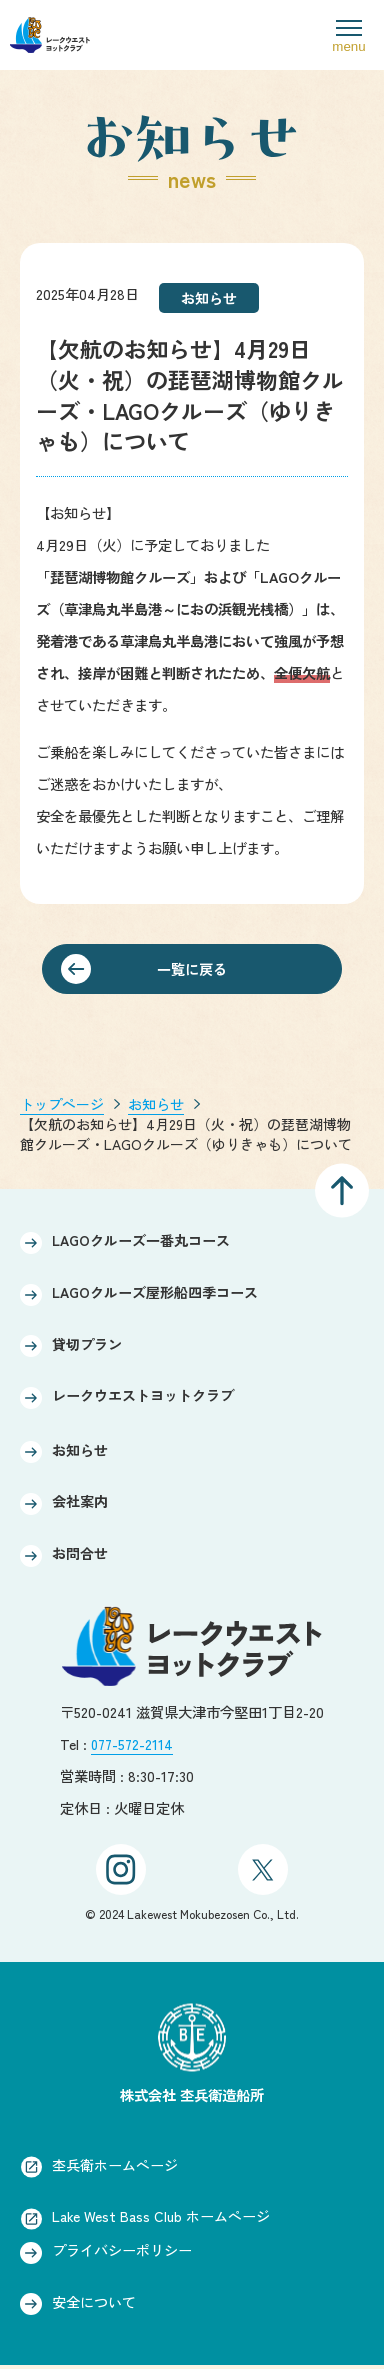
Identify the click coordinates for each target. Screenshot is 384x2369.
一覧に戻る (192, 969)
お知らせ (156, 1105)
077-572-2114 (134, 1743)
